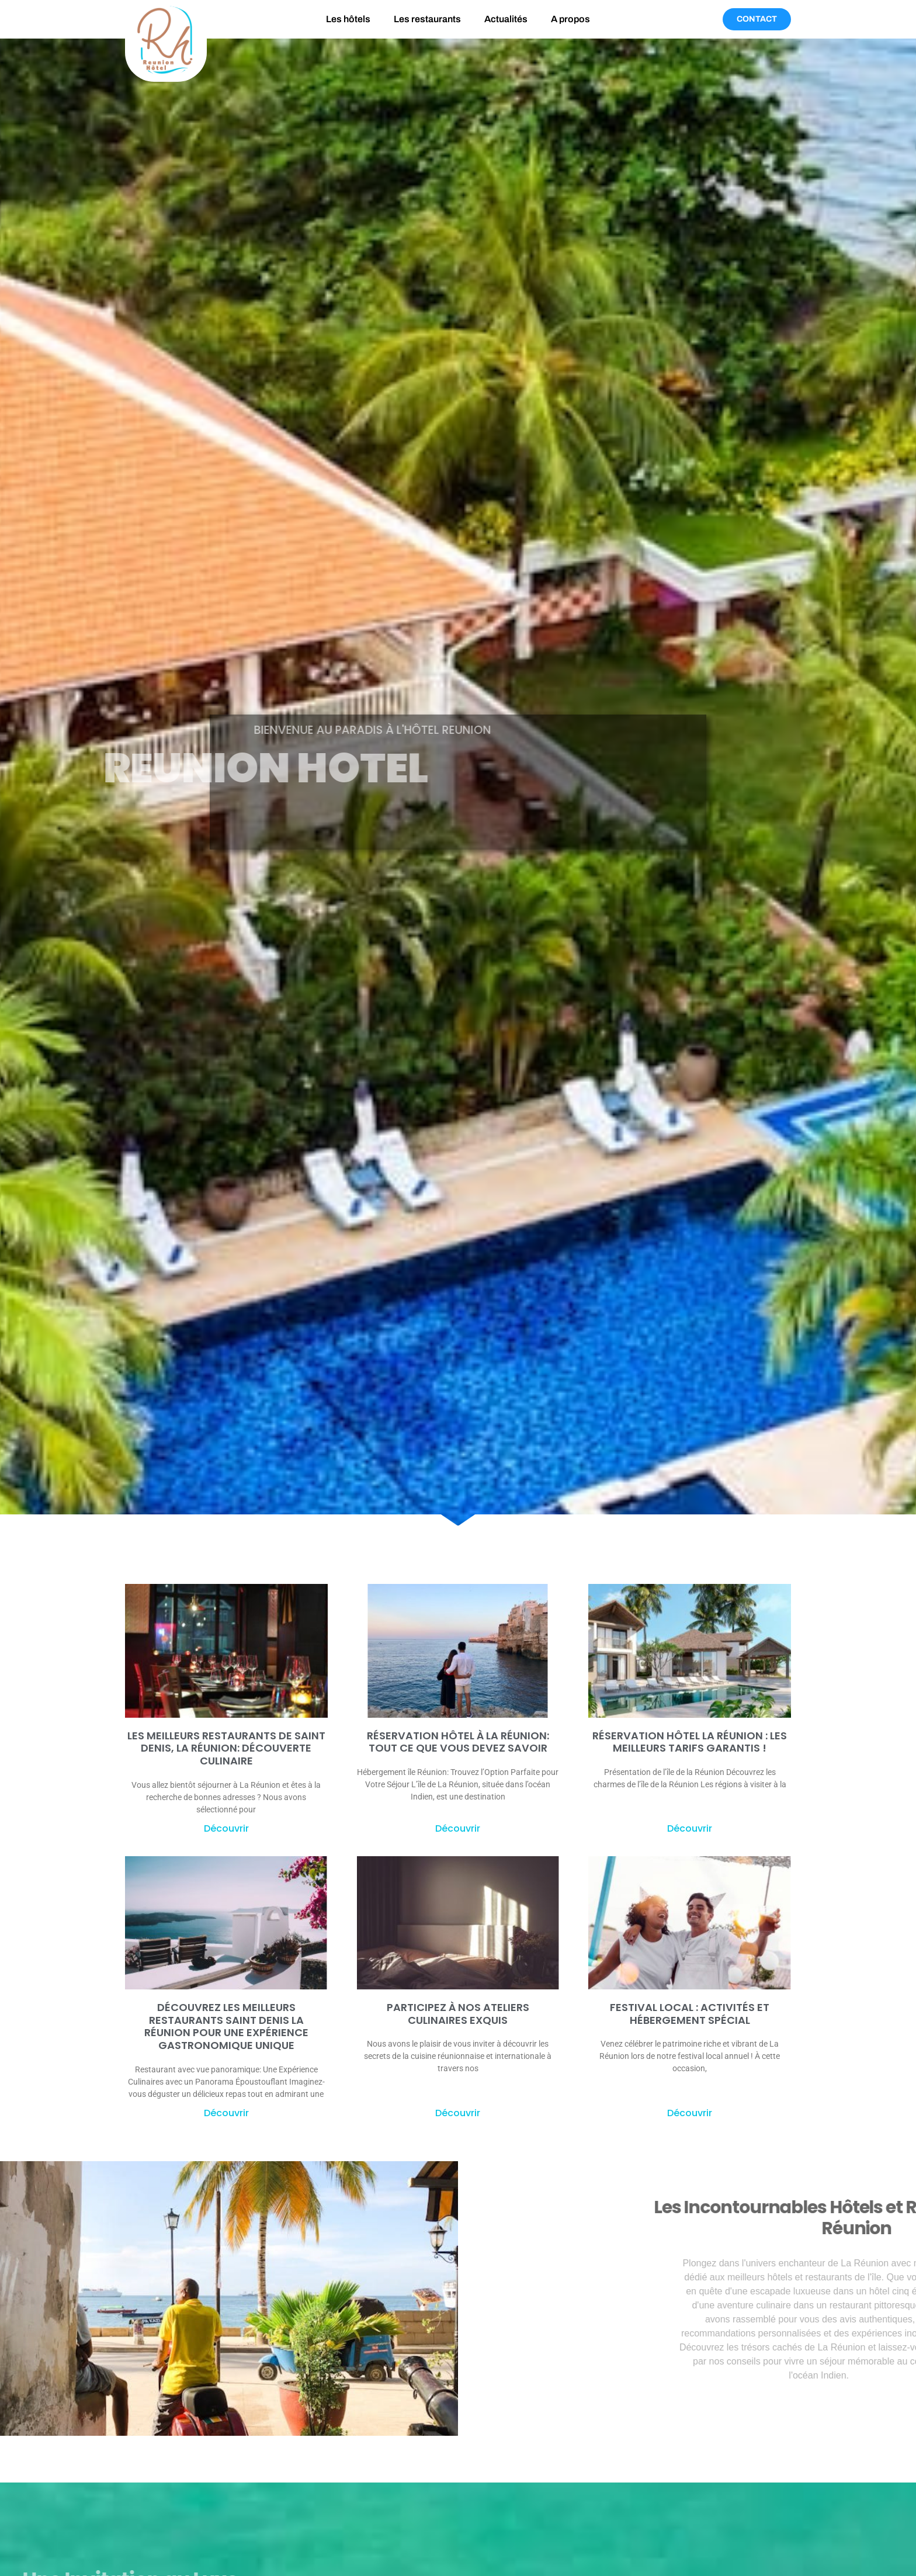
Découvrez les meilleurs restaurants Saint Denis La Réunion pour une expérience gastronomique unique (226, 2026)
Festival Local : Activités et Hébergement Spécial (689, 2013)
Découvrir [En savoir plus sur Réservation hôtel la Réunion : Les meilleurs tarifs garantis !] (689, 1828)
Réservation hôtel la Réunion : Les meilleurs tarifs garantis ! (689, 1742)
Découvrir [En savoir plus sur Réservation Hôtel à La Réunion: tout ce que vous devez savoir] (457, 1828)
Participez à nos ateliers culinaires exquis (458, 2013)
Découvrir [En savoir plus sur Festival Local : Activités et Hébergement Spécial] (689, 2113)
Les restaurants (427, 19)
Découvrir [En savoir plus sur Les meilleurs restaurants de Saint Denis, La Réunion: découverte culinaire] (226, 1828)
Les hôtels (348, 19)
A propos (570, 19)
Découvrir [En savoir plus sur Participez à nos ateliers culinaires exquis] (457, 2113)
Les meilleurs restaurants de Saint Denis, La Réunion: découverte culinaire (226, 1748)
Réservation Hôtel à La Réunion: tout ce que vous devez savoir (458, 1742)
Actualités (506, 19)
